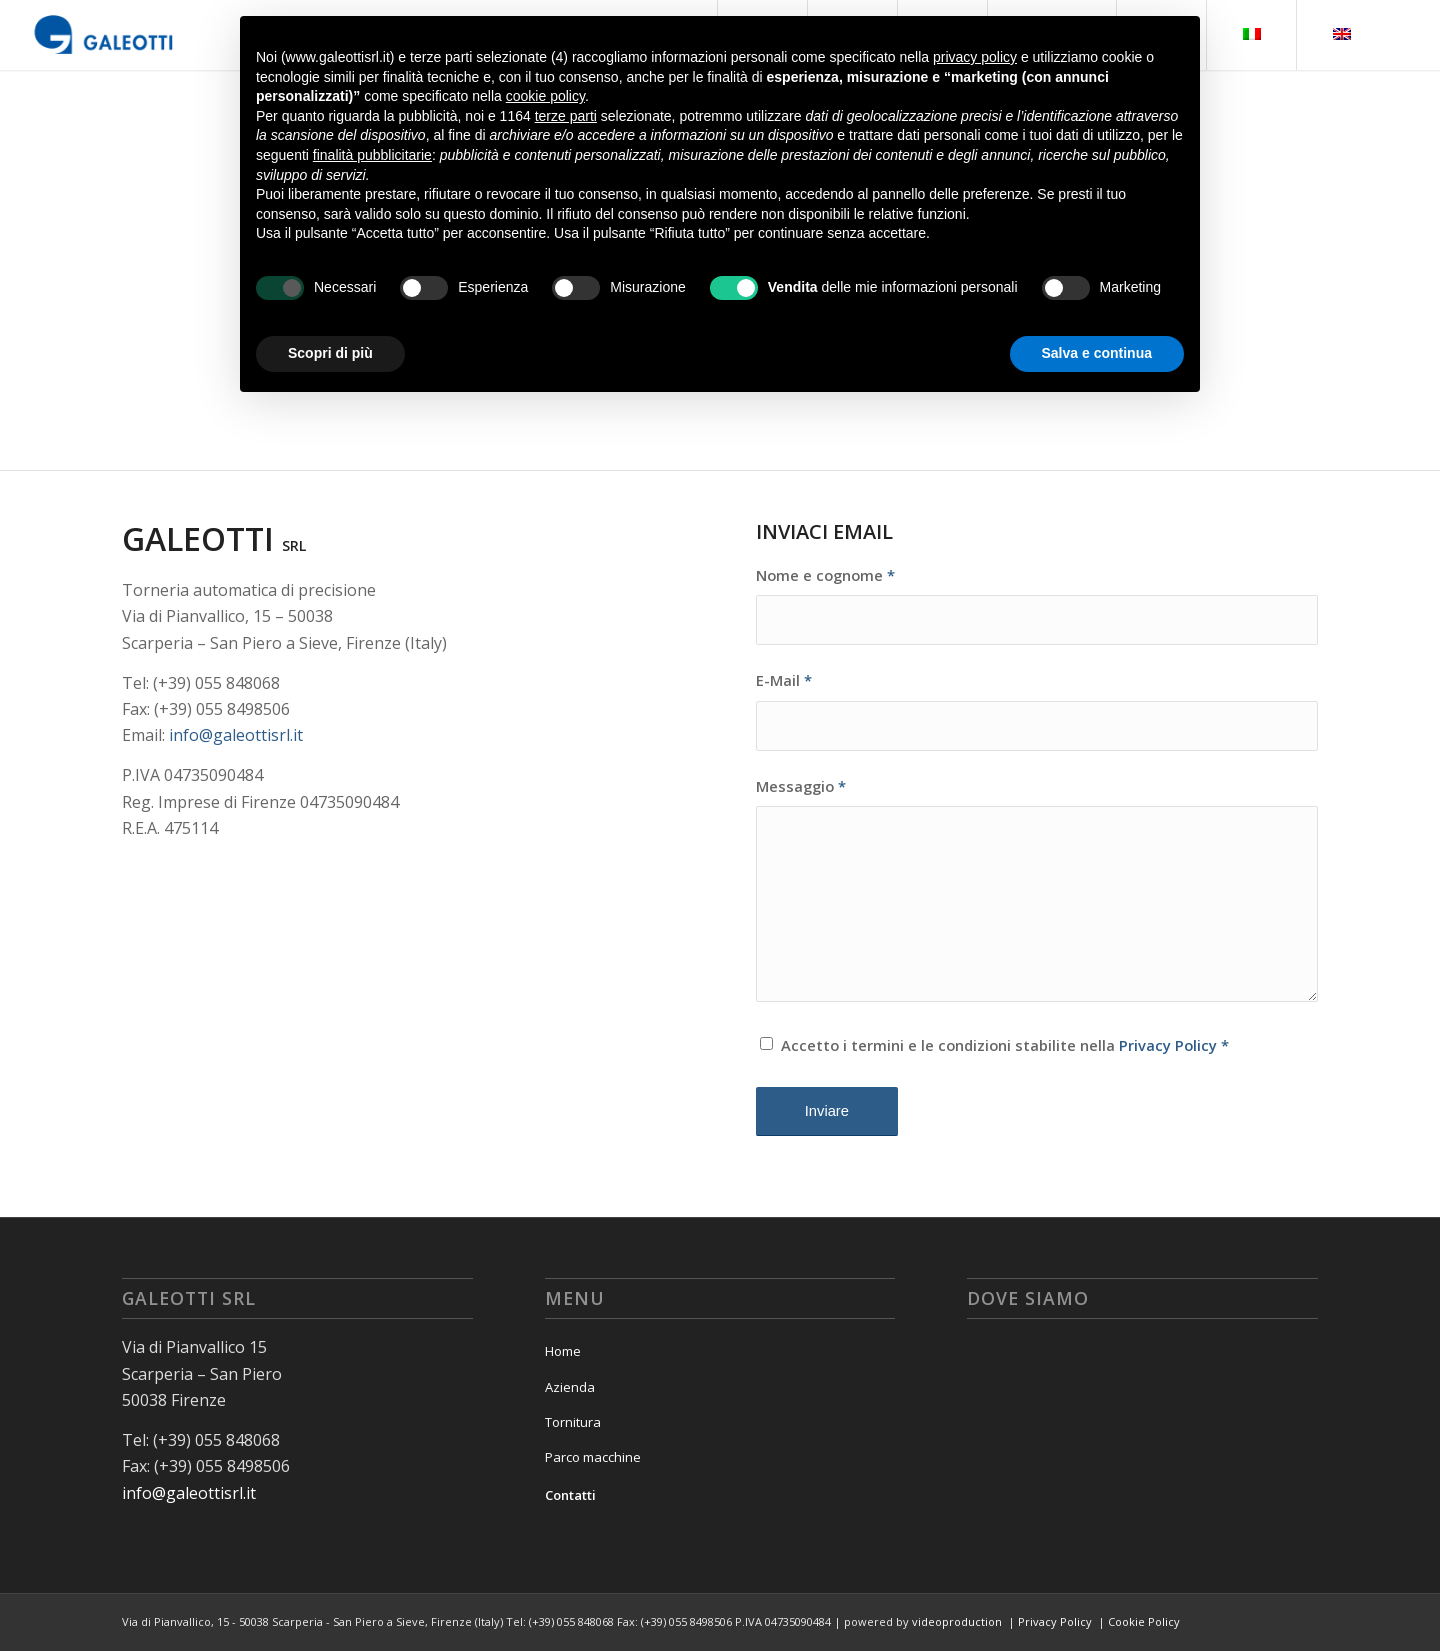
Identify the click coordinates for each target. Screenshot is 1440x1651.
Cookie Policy (1144, 1621)
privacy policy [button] (975, 57)
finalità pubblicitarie (372, 155)
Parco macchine (593, 1457)
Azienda (570, 1387)
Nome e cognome (825, 575)
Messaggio (801, 786)
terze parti (566, 116)
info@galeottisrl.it (236, 735)
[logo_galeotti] (104, 35)
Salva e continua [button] (1097, 353)
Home (563, 1351)
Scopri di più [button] (330, 353)
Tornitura (573, 1422)
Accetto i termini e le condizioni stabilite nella (1005, 1045)
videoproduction (957, 1621)
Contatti (570, 1495)
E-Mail (784, 680)
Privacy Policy (1168, 1045)
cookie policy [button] (545, 96)
